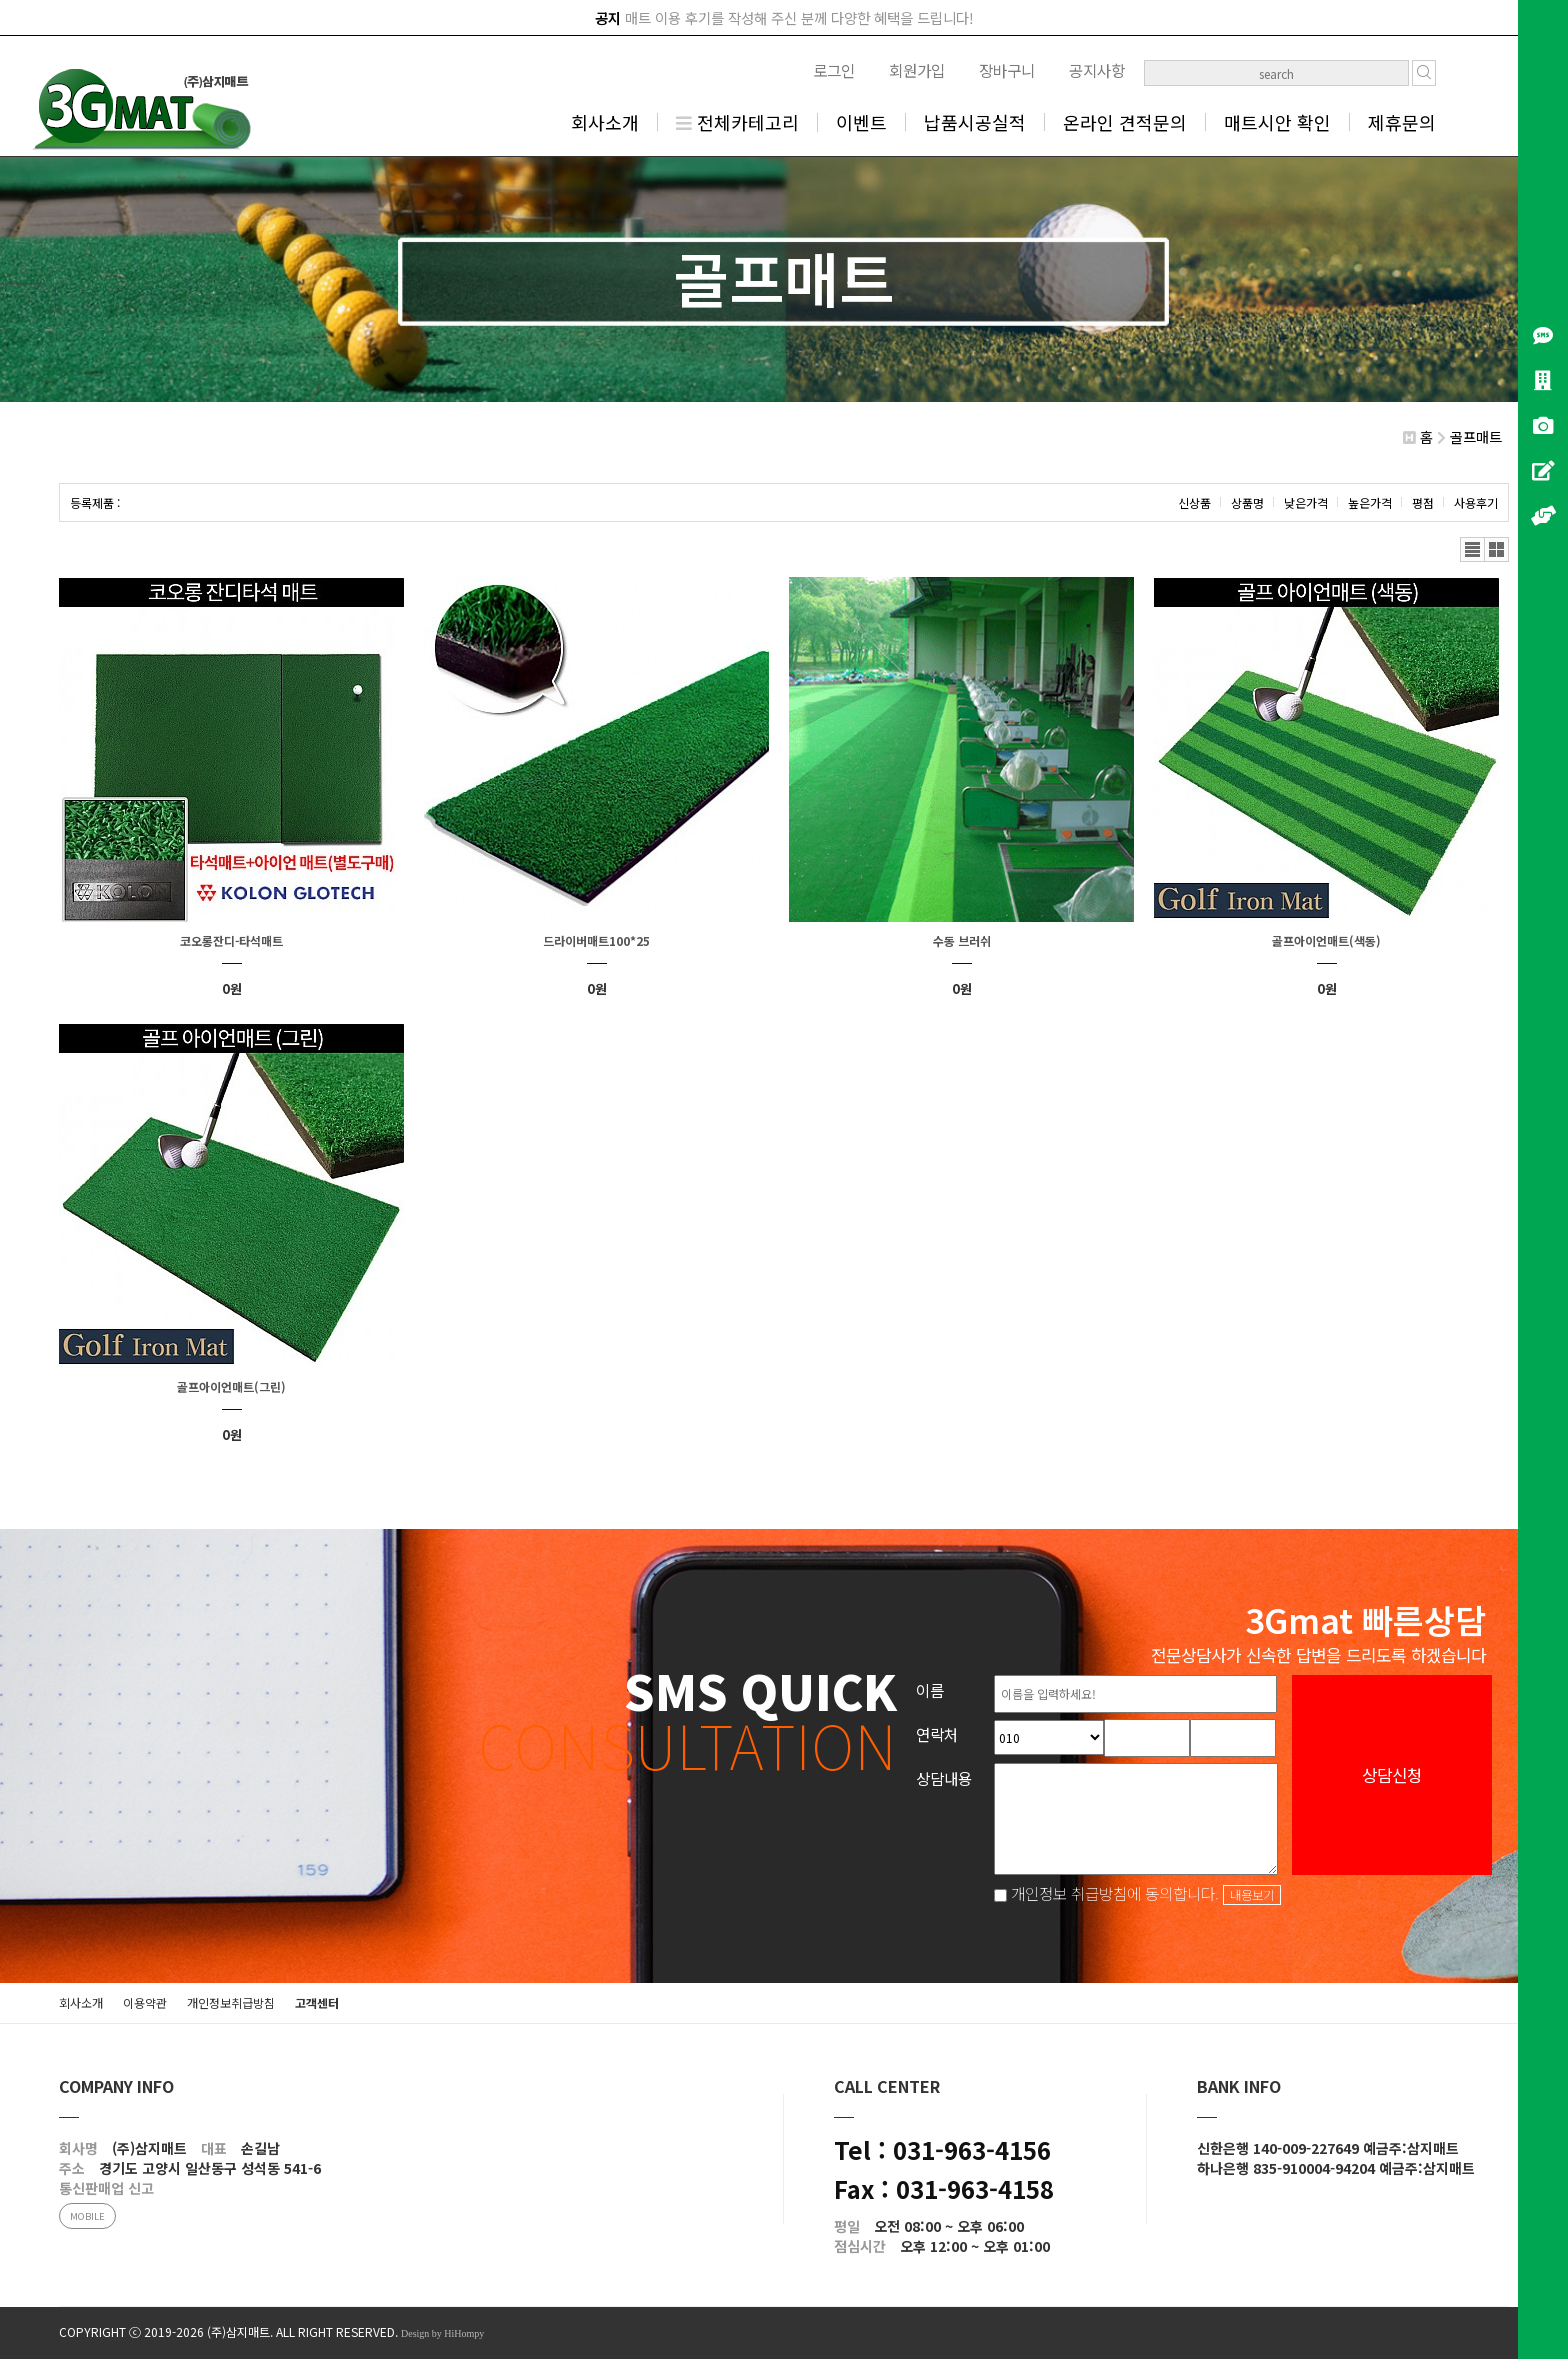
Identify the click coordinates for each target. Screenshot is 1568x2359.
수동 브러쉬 (962, 940)
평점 (1423, 502)
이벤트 (861, 122)
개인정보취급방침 (231, 2002)
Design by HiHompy (442, 2333)
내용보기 (1252, 1895)
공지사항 (1097, 70)
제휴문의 (1402, 122)
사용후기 (1476, 502)
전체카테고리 (737, 122)
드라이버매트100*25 (596, 940)
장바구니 (1007, 70)
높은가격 (1370, 502)
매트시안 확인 (1277, 122)
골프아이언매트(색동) (1326, 940)
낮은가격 (1306, 502)
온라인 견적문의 (1125, 122)
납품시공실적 (975, 122)
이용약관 (145, 2002)
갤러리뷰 (1496, 549)
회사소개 (605, 122)
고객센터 (317, 2002)
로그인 (834, 70)
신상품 (1194, 502)
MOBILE (87, 2216)
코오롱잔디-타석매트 (231, 940)
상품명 (1247, 502)
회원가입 (917, 70)
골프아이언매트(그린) (231, 1386)
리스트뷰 (1472, 549)
